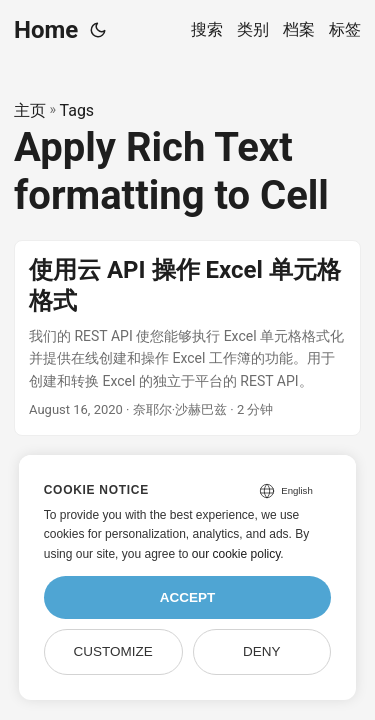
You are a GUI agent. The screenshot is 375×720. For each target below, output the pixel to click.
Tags (77, 110)
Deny (262, 651)
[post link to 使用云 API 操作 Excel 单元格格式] (187, 338)
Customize (112, 651)
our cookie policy (236, 554)
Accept (188, 597)
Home (46, 30)
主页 (30, 110)
